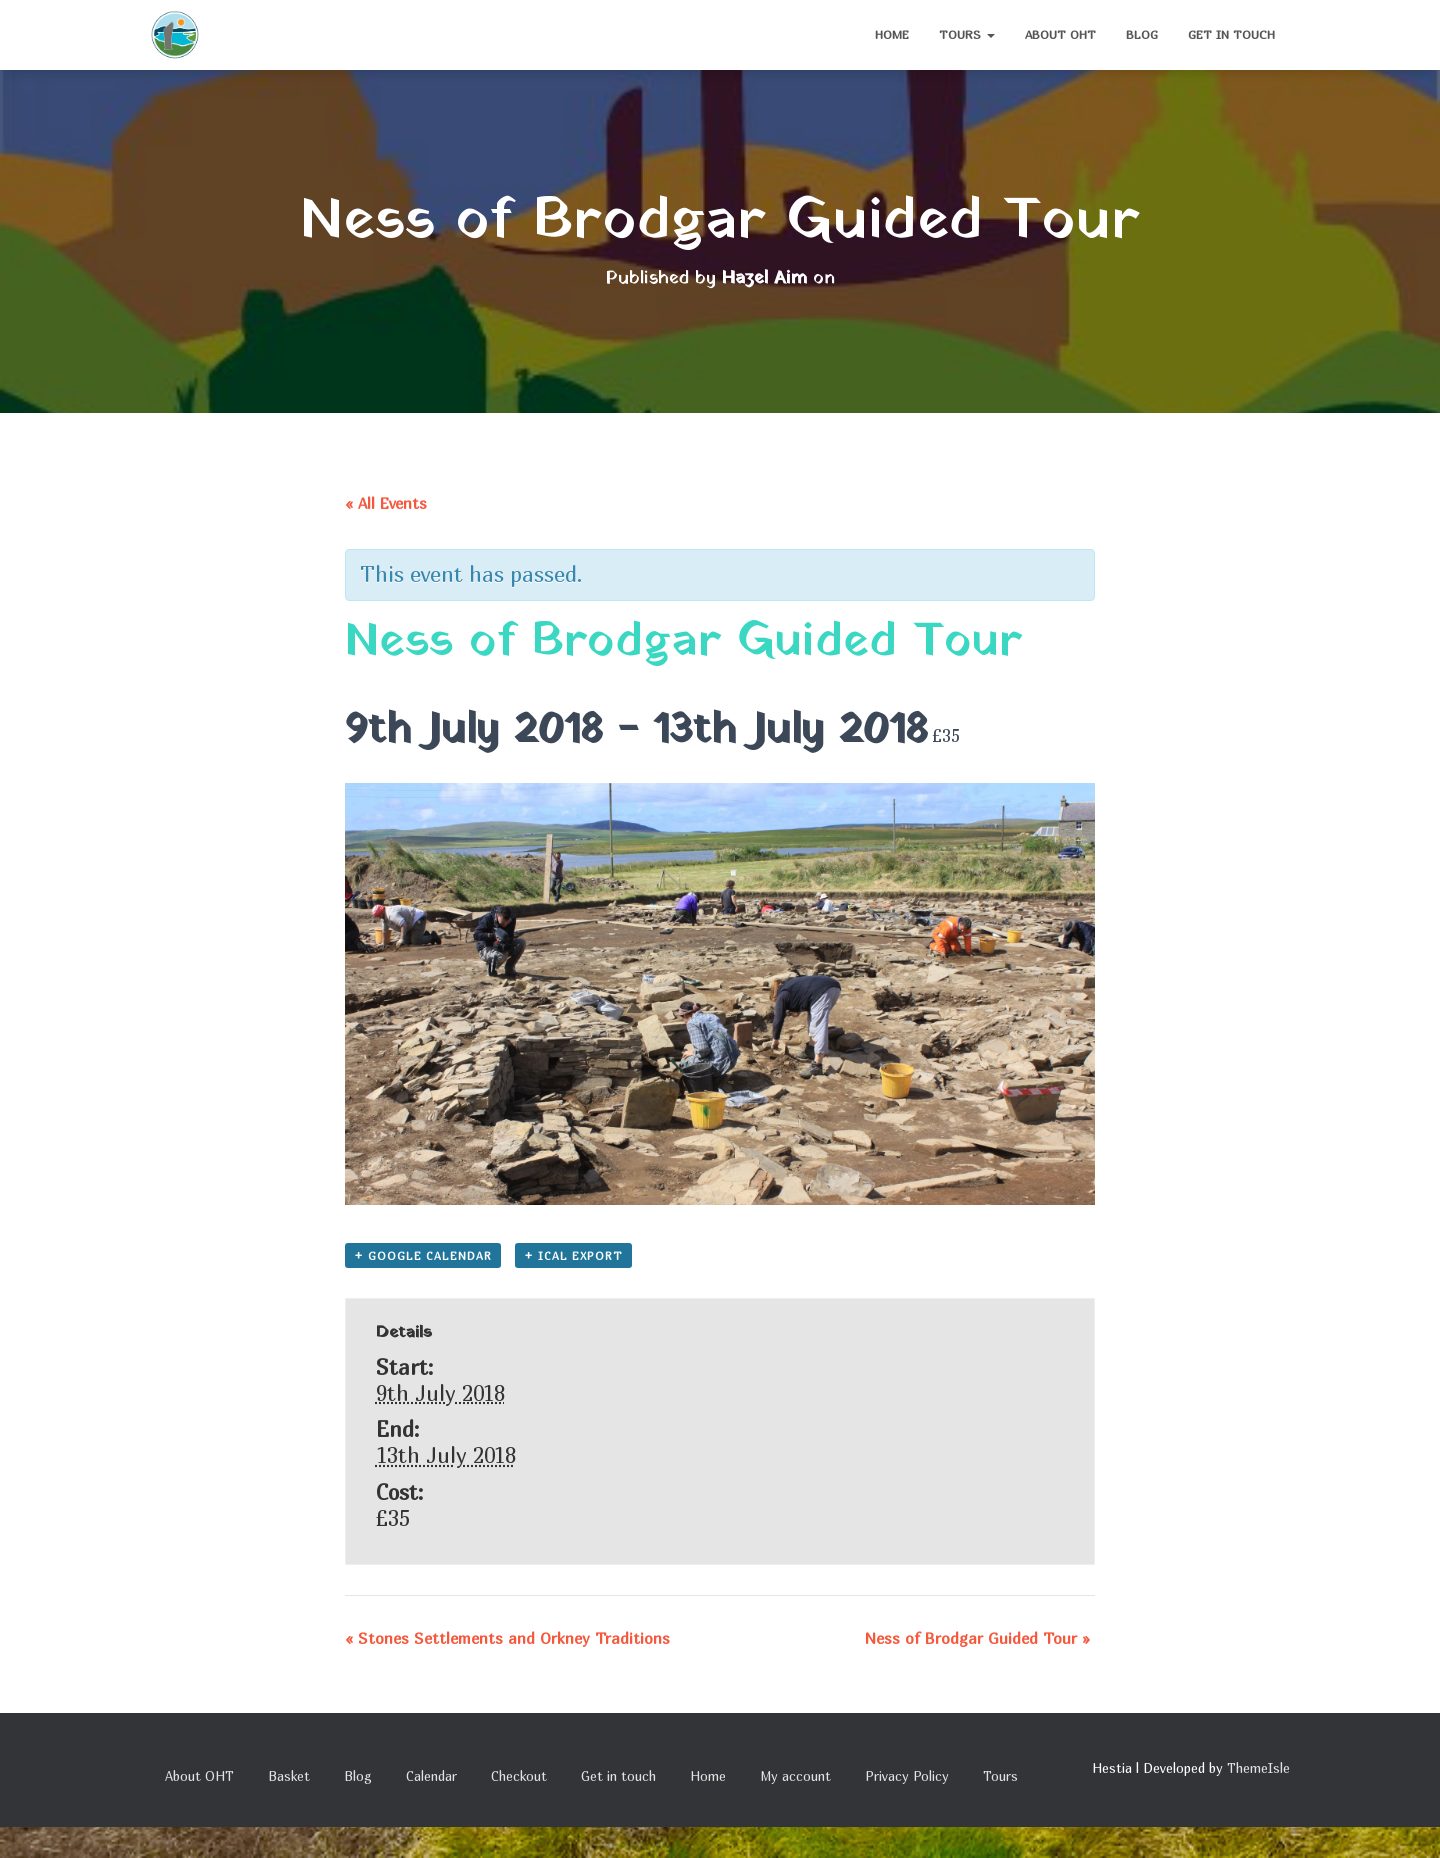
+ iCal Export (573, 1255)
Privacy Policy (907, 1776)
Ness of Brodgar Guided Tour (977, 1638)
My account (795, 1776)
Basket (289, 1776)
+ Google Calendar (423, 1255)
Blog (1142, 34)
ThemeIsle (1258, 1768)
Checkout (519, 1776)
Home (892, 34)
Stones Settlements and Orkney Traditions (507, 1638)
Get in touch (1231, 34)
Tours (967, 34)
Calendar (431, 1776)
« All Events (386, 503)
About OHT (1060, 34)
